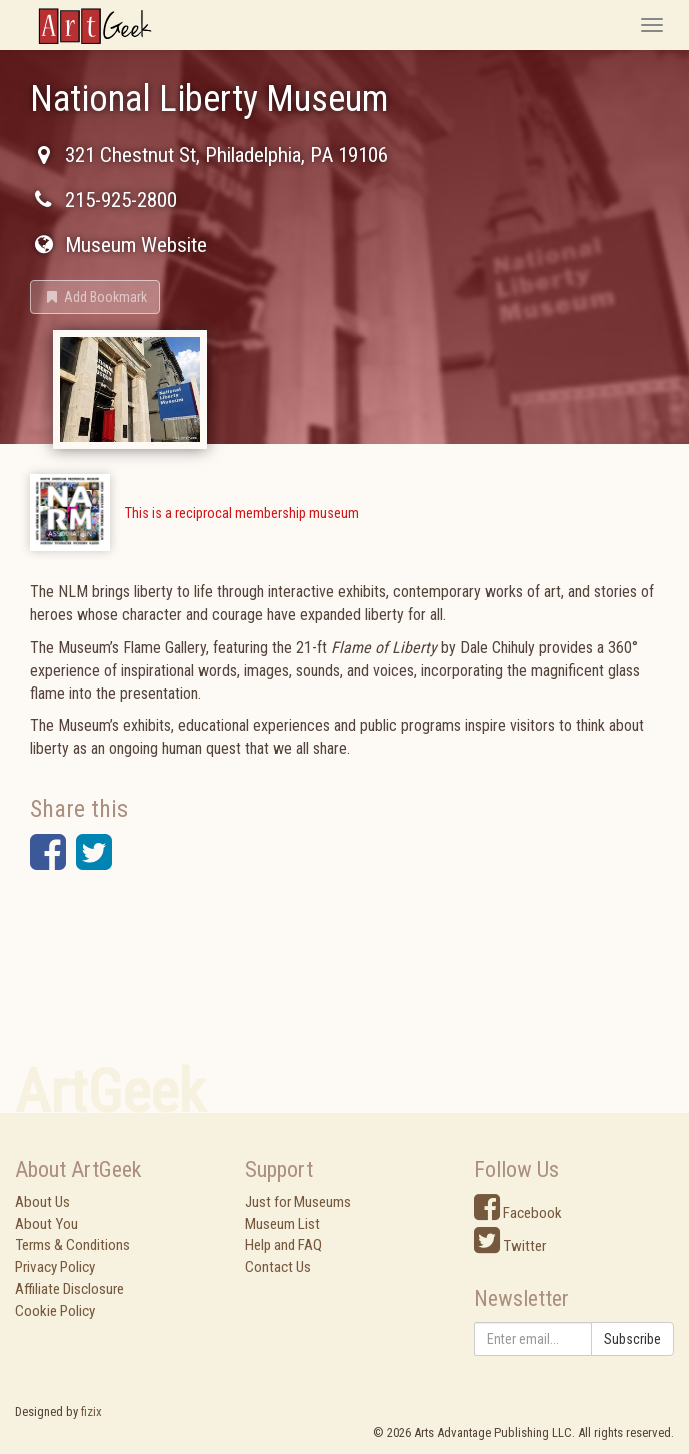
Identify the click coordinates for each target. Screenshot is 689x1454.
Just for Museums (298, 1202)
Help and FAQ (283, 1245)
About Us (42, 1202)
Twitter (510, 1246)
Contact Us (278, 1267)
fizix (91, 1411)
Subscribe (632, 1339)
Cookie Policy (55, 1311)
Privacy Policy (55, 1267)
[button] (95, 297)
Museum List (282, 1224)
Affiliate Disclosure (69, 1289)
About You (46, 1224)
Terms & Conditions (72, 1245)
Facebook (518, 1213)
